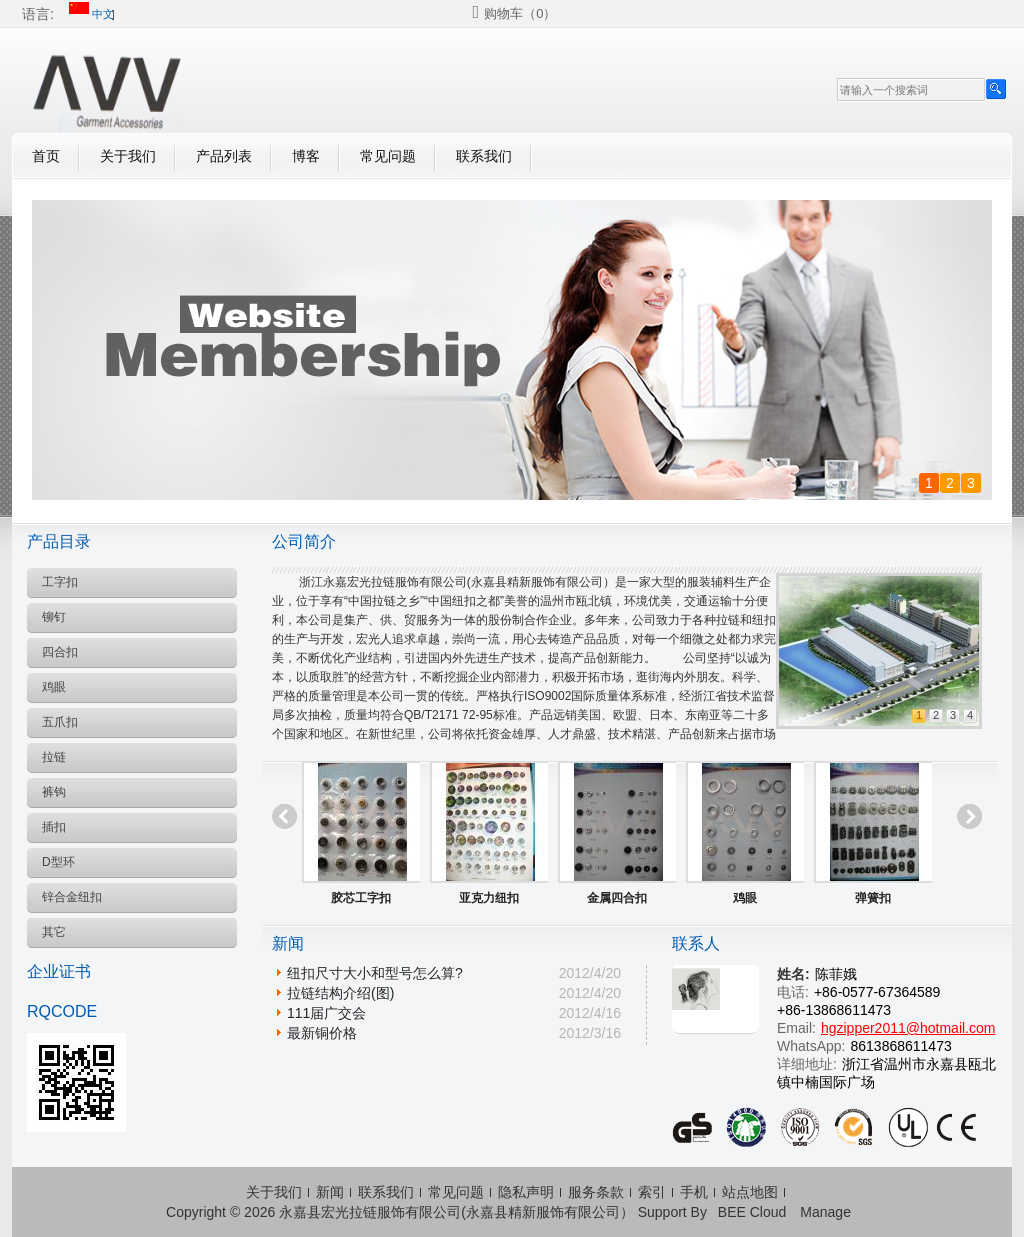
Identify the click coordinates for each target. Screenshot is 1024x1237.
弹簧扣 (873, 898)
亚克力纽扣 (489, 898)
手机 (694, 1192)
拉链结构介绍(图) (340, 993)
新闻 (330, 1192)
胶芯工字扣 (361, 898)
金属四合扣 (617, 898)
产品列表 (224, 156)
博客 (306, 156)
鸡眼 (745, 898)
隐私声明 (526, 1192)
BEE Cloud (752, 1212)
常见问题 (388, 156)
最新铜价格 (322, 1033)
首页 (46, 156)
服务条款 (596, 1192)
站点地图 (750, 1192)
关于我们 (128, 156)
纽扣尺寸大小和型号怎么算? (375, 973)
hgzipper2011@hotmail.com (908, 1028)
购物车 (520, 13)
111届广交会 (326, 1013)
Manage (825, 1212)
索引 (652, 1192)
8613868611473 (900, 1046)
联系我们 (484, 156)
